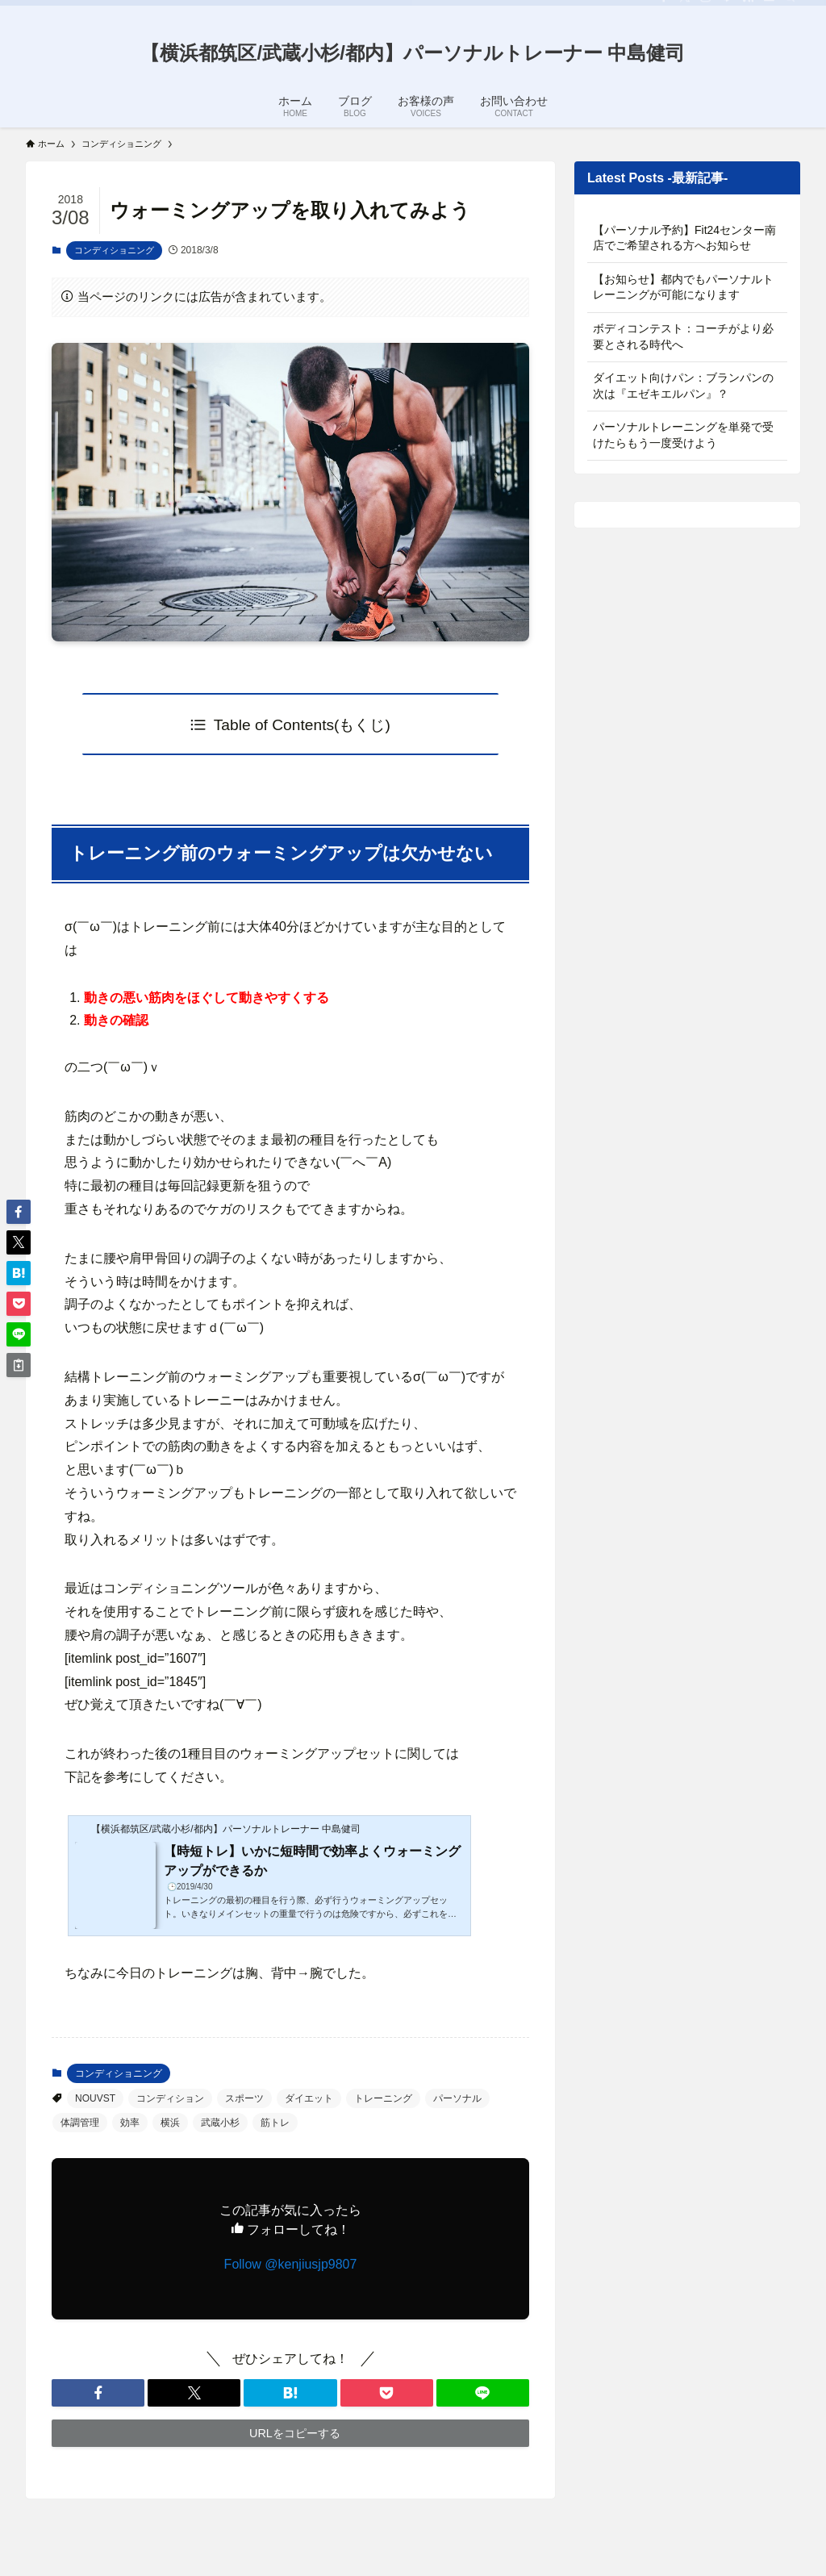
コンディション (170, 2098)
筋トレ (275, 2122)
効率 (130, 2122)
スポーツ (244, 2098)
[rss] (747, 9)
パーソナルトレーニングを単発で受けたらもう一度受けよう (683, 434)
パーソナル (457, 2098)
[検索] (789, 9)
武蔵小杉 (220, 2122)
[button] (98, 2393)
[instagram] (705, 9)
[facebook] (663, 9)
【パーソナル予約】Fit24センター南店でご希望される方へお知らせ (684, 238)
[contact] (768, 9)
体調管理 (79, 2122)
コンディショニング (114, 250)
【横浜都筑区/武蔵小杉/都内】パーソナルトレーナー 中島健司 (412, 53)
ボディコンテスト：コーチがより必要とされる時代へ (683, 336)
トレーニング (383, 2098)
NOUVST (95, 2098)
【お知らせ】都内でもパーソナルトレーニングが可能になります (683, 287)
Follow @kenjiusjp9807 (290, 2264)
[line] (726, 9)
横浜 (170, 2122)
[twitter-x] (684, 9)
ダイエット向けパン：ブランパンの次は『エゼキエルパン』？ (683, 385)
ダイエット (309, 2098)
